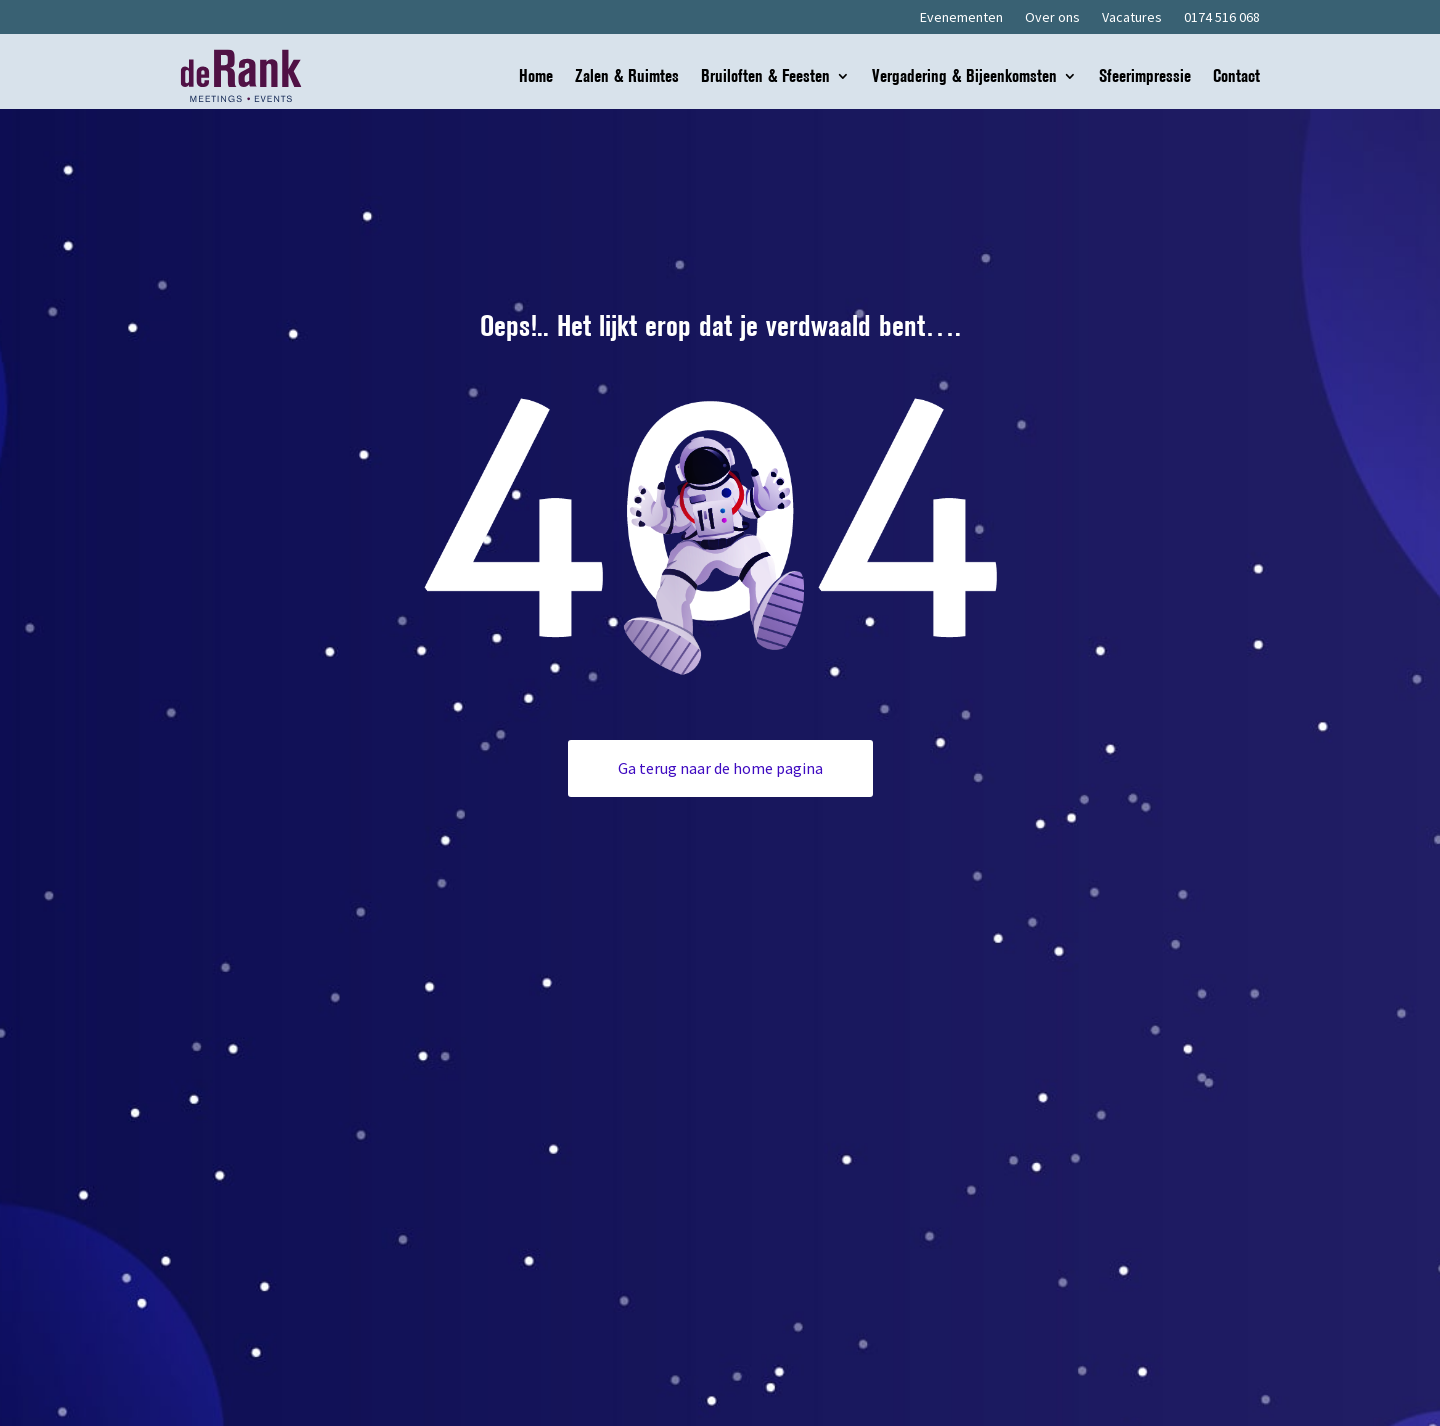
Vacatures (1132, 18)
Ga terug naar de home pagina (720, 768)
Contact (1236, 78)
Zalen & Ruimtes (627, 78)
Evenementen (961, 18)
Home (536, 78)
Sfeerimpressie (1145, 78)
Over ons (1052, 18)
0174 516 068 (1222, 18)
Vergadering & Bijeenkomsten (964, 78)
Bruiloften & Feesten (765, 78)
